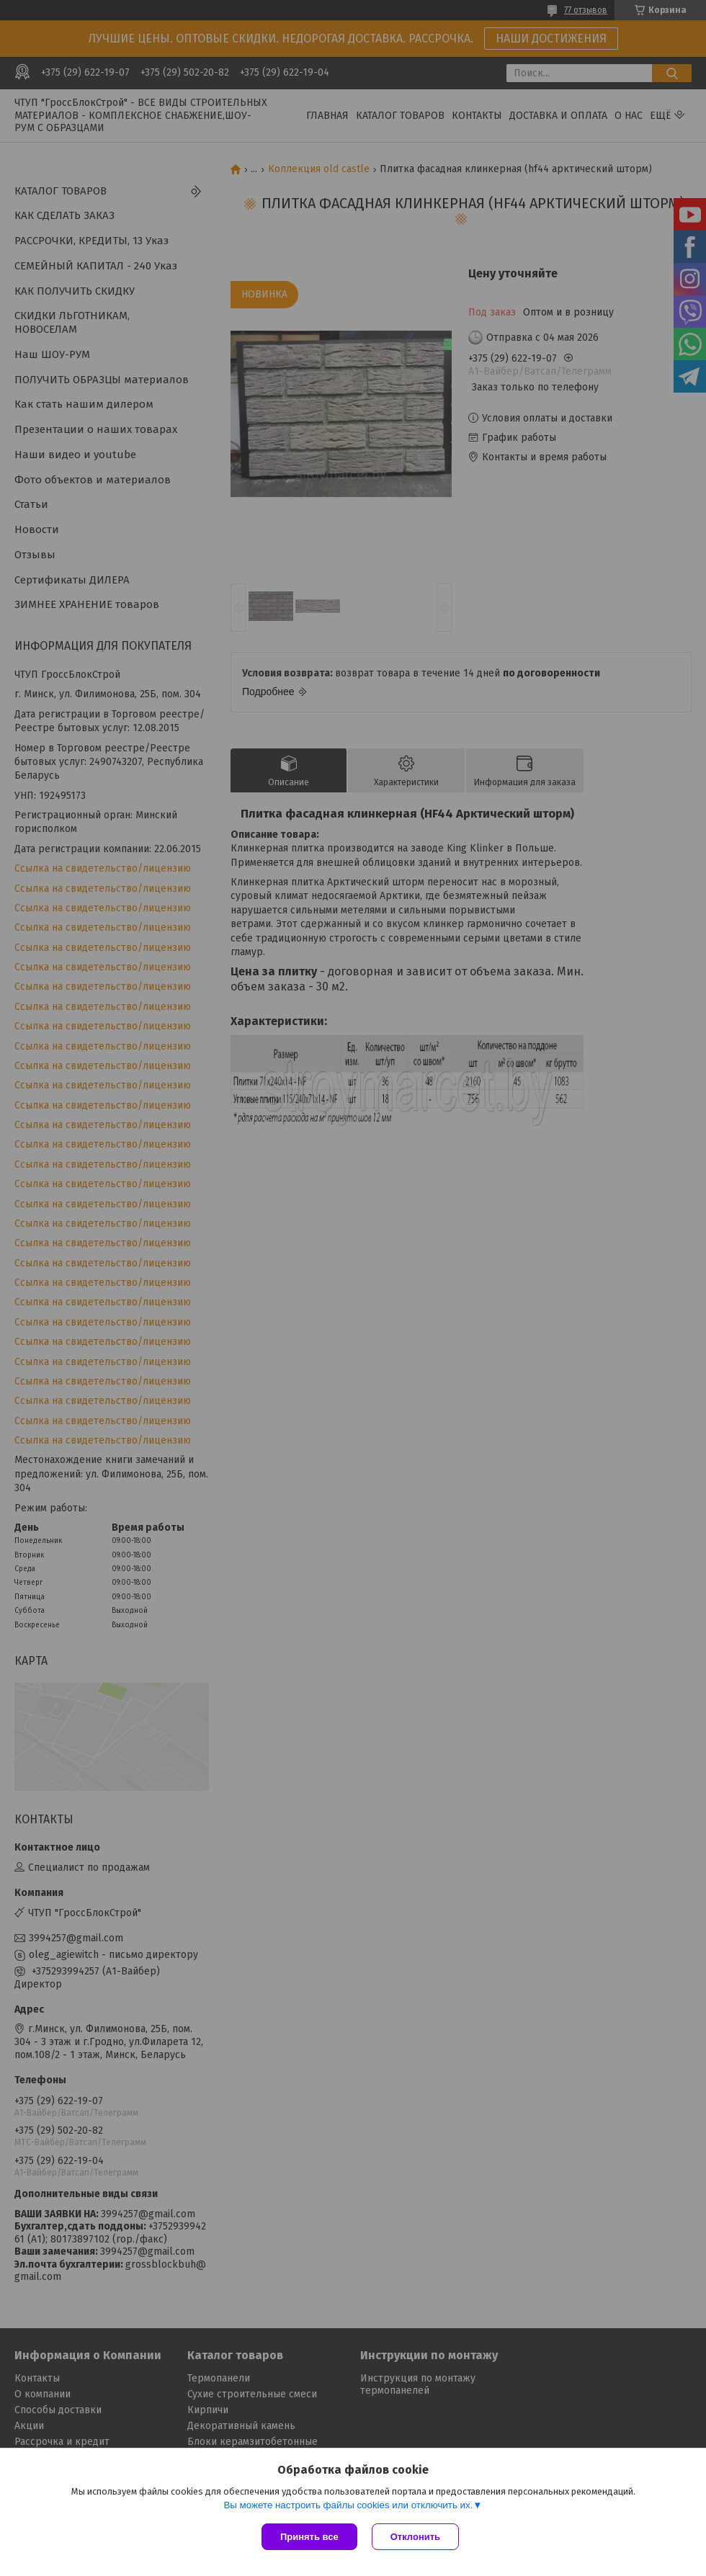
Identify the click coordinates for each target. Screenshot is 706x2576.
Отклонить (415, 2536)
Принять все (309, 2536)
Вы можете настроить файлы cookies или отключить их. (348, 2505)
